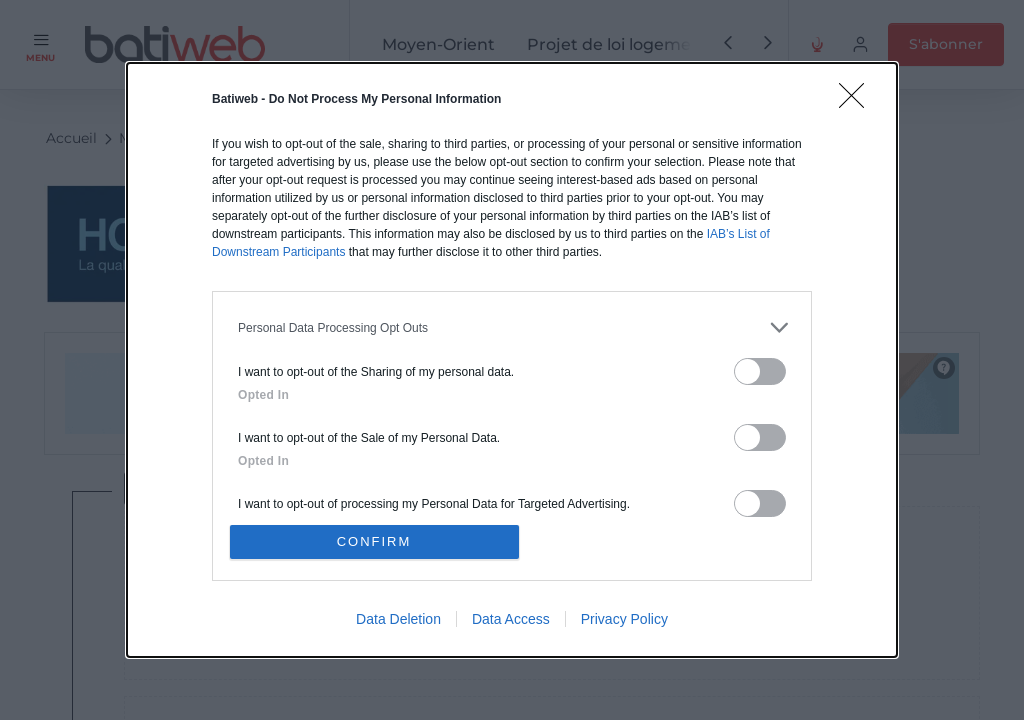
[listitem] (512, 327)
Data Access (511, 619)
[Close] (858, 102)
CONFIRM (374, 541)
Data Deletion (398, 619)
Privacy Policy (624, 619)
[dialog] (512, 360)
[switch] (760, 371)
